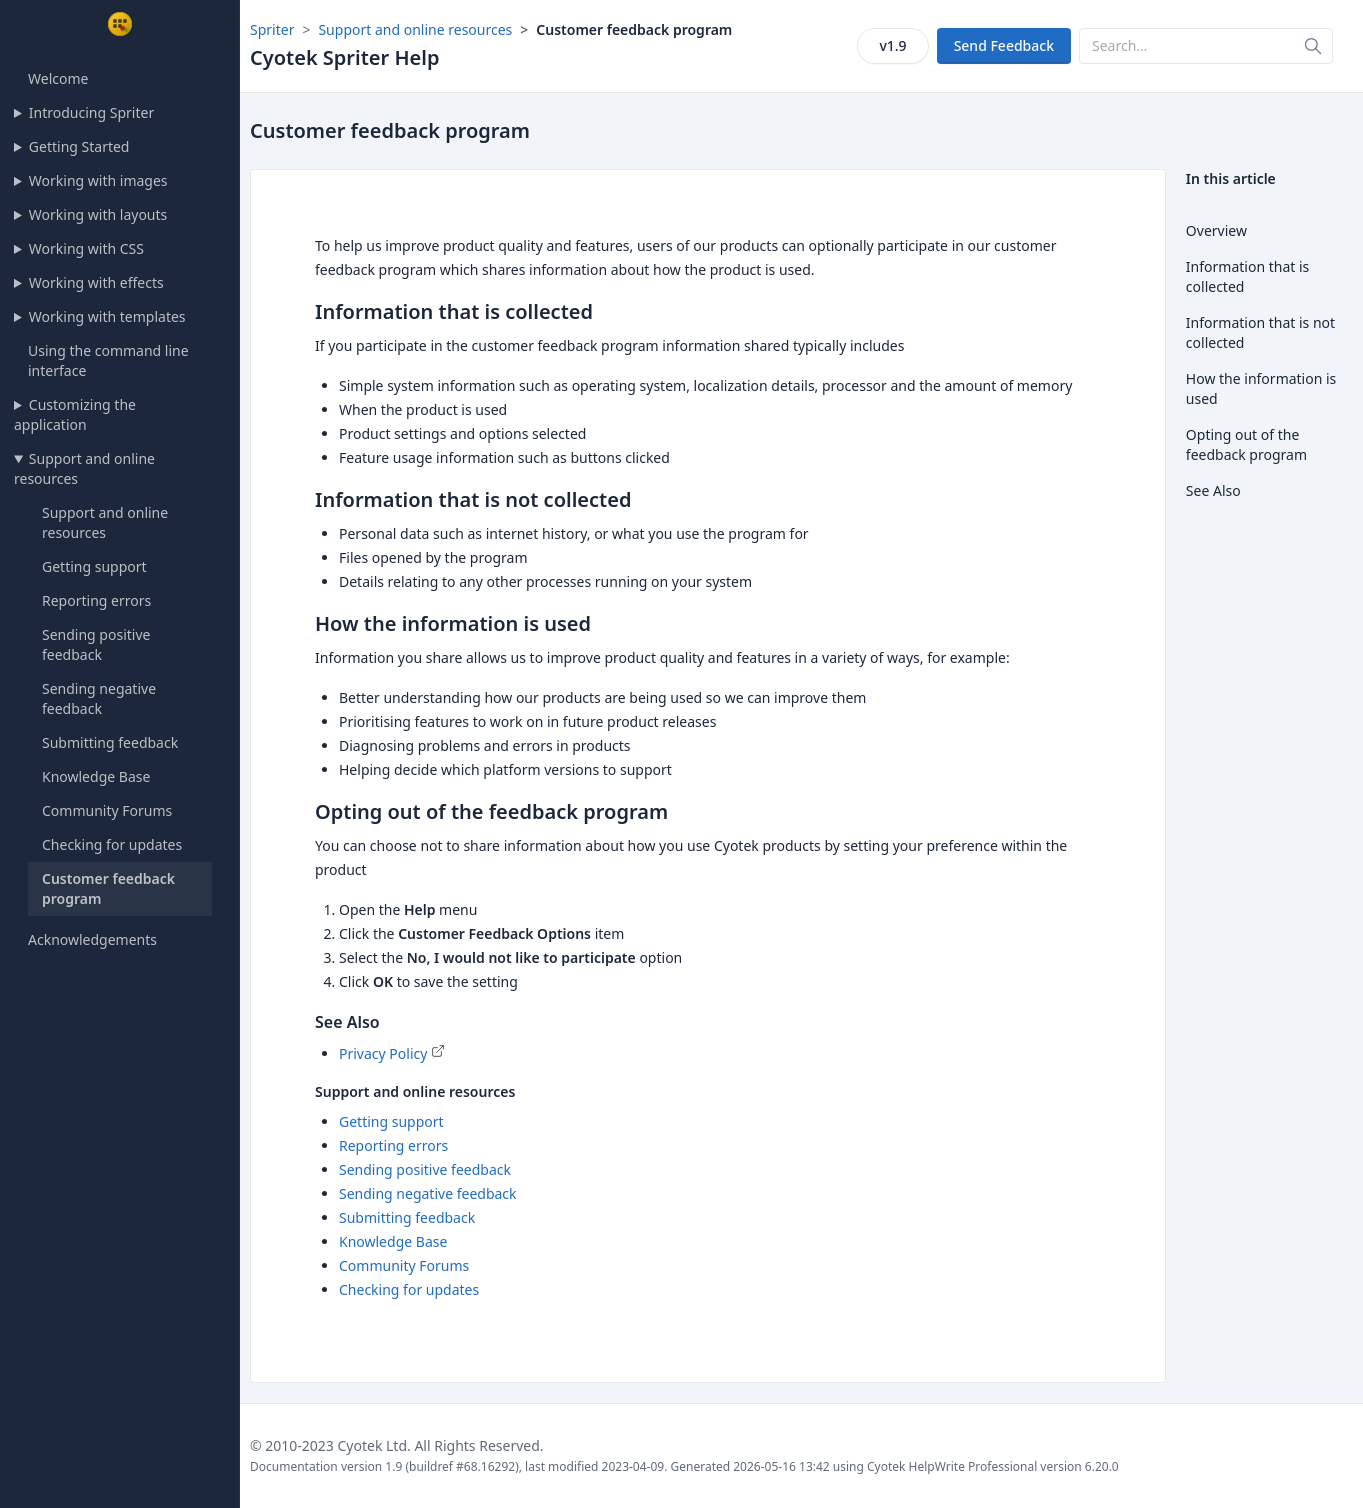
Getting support (94, 566)
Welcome (58, 78)
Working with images (98, 180)
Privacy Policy (383, 1053)
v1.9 (892, 45)
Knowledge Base (96, 776)
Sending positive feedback (96, 644)
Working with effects (96, 282)
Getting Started (79, 146)
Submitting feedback (110, 742)
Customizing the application (75, 414)
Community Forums (107, 810)
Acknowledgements (92, 939)
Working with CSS (86, 248)
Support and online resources (84, 468)
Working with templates (107, 316)
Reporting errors (96, 600)
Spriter (272, 29)
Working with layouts (98, 214)
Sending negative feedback (99, 698)
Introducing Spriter (91, 112)
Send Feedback (1004, 45)
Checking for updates (112, 844)
